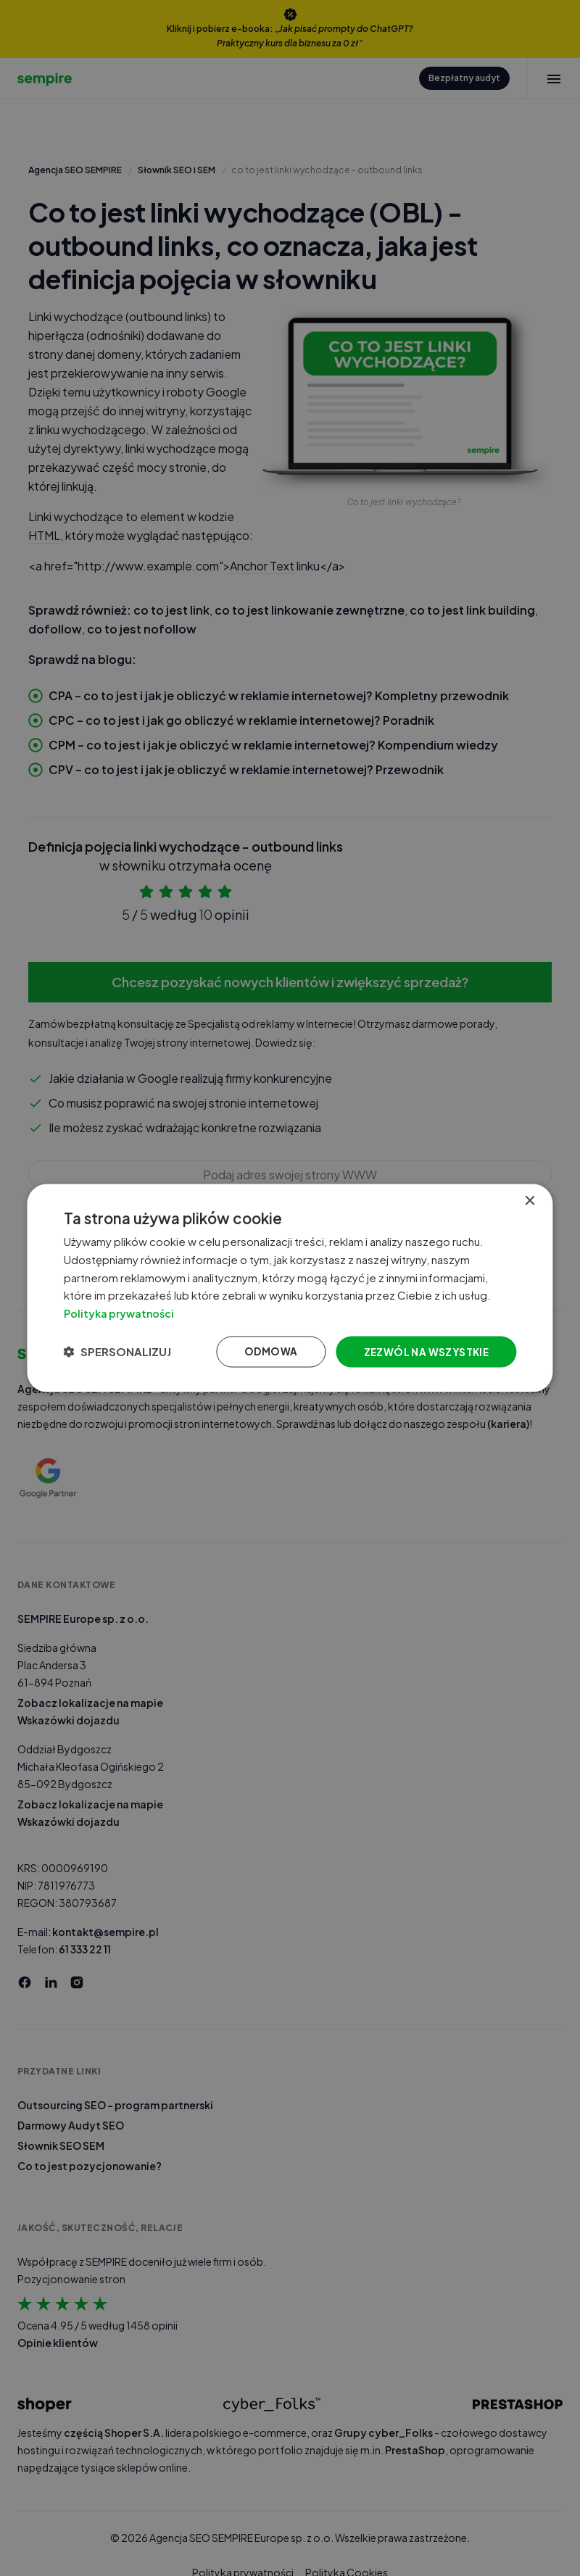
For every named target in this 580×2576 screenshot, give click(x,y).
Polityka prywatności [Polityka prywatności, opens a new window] (126, 1312)
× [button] (527, 1199)
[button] (122, 1352)
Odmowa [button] (262, 1352)
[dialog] (290, 1288)
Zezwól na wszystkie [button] (419, 1352)
